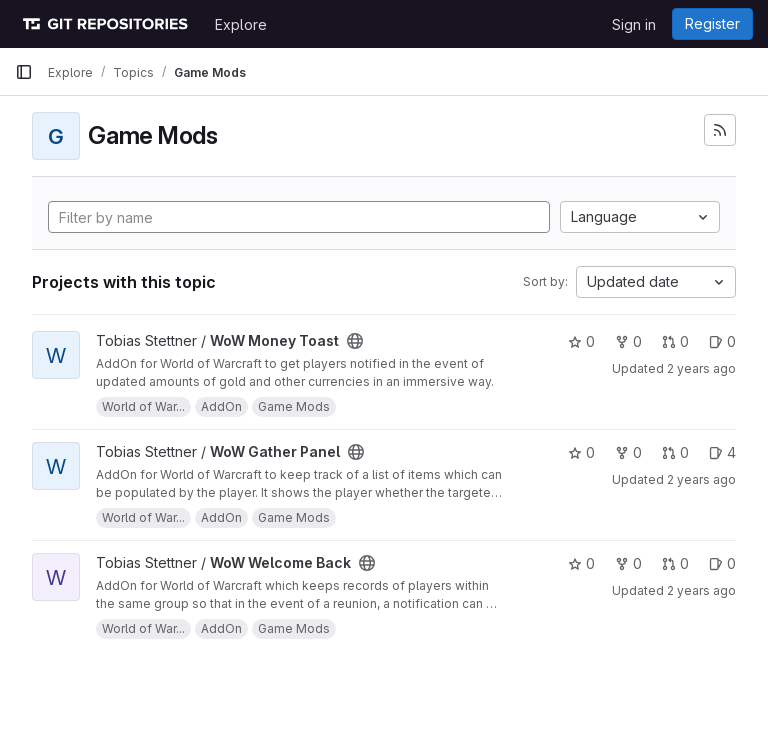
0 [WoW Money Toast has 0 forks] (628, 341)
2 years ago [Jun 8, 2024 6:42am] (701, 368)
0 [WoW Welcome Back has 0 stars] (581, 563)
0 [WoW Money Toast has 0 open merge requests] (675, 341)
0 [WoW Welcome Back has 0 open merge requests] (675, 563)
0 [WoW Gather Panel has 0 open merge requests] (675, 452)
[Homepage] (105, 24)
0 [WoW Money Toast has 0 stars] (581, 341)
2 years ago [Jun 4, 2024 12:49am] (701, 590)
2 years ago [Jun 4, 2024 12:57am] (701, 479)
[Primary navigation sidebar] (24, 72)
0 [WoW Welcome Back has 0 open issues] (722, 563)
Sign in (634, 24)
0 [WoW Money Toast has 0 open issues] (722, 341)
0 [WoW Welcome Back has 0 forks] (628, 563)
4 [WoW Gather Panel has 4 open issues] (722, 452)
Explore (241, 24)
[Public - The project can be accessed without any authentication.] (355, 341)
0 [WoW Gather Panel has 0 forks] (628, 452)
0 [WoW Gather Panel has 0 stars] (581, 452)
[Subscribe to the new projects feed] (720, 130)
